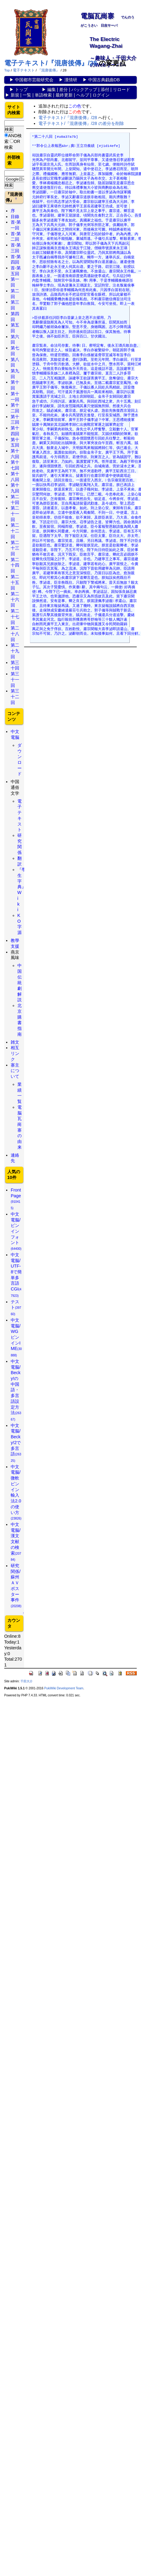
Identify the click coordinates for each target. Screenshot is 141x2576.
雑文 (15, 1042)
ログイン (101, 95)
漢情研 (70, 79)
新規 (15, 95)
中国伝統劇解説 (19, 982)
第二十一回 (15, 513)
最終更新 (64, 95)
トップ (21, 89)
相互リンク (15, 1053)
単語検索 (43, 95)
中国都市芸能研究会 (34, 79)
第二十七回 (15, 616)
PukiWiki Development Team (63, 1688)
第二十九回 (15, 651)
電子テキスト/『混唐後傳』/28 (50, 63)
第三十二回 (15, 696)
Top (7, 70)
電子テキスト (24, 70)
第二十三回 (15, 548)
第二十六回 (15, 599)
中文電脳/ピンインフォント (16, 1231)
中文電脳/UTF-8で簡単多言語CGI (16, 1274)
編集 (51, 89)
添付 (105, 89)
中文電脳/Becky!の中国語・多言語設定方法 (16, 1390)
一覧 (27, 95)
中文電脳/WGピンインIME (16, 1337)
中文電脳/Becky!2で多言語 (16, 1442)
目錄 (15, 216)
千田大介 (26, 1681)
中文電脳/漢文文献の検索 (16, 1541)
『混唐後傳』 (49, 70)
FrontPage (16, 1199)
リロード (121, 89)
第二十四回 (15, 565)
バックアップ (84, 89)
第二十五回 (15, 582)
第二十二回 (15, 531)
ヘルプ (82, 95)
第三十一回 (15, 679)
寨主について (15, 1071)
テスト (16, 1307)
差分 (63, 89)
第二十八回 (15, 634)
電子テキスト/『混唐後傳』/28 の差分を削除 (81, 123)
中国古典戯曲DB (104, 79)
